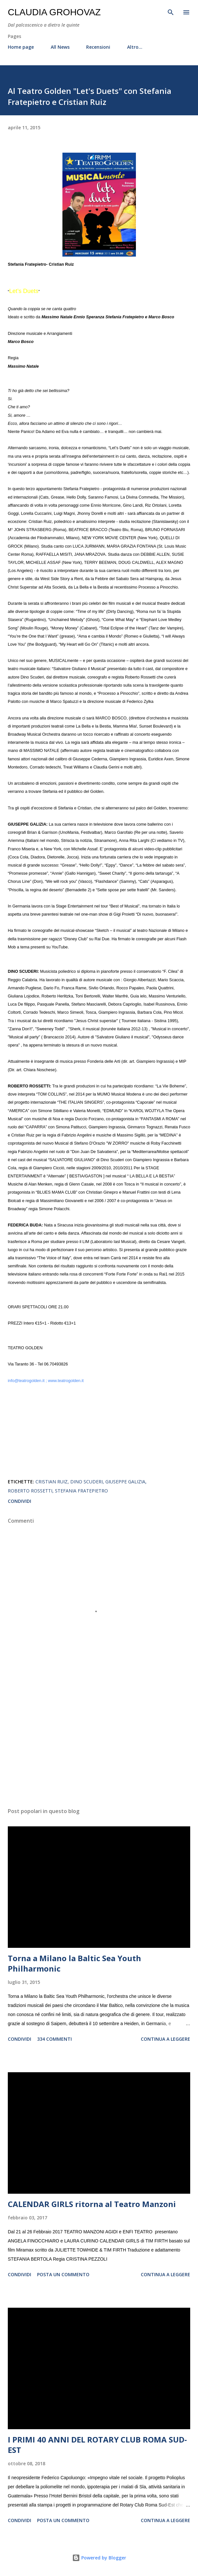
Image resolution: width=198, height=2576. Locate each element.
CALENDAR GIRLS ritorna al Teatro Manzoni (92, 2204)
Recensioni (98, 47)
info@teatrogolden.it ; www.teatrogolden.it (46, 1380)
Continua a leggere (165, 2039)
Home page (21, 47)
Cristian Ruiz (51, 1481)
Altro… (134, 47)
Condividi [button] (19, 1501)
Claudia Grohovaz (54, 12)
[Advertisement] (99, 1741)
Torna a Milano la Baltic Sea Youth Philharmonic (74, 1963)
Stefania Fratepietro (81, 1491)
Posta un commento (63, 2274)
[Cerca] (171, 12)
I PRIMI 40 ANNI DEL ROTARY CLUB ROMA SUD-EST (97, 2444)
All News (60, 47)
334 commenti (54, 2039)
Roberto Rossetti (30, 1491)
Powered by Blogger (99, 2558)
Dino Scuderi (86, 1481)
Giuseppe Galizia (125, 1481)
